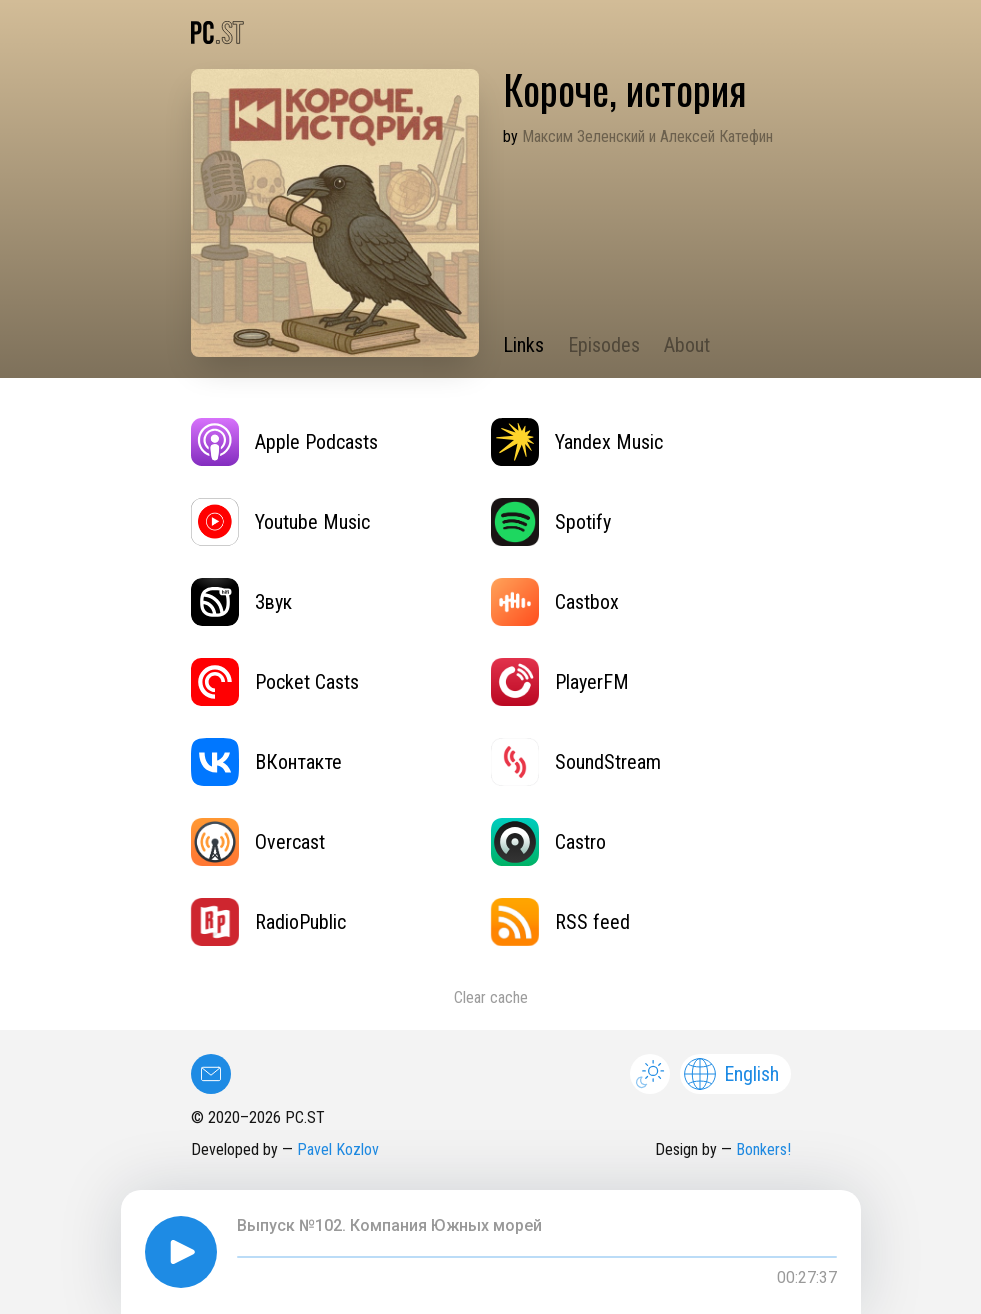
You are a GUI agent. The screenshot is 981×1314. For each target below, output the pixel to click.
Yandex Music (577, 442)
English (731, 1074)
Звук (241, 602)
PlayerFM (560, 682)
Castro (548, 842)
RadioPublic (268, 922)
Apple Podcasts (284, 442)
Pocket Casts (275, 682)
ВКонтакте (266, 762)
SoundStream (576, 762)
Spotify (551, 522)
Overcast (258, 842)
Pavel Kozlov (338, 1149)
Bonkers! (763, 1149)
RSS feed (560, 922)
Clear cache (491, 997)
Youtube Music (280, 522)
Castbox (555, 602)
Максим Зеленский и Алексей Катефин (647, 136)
